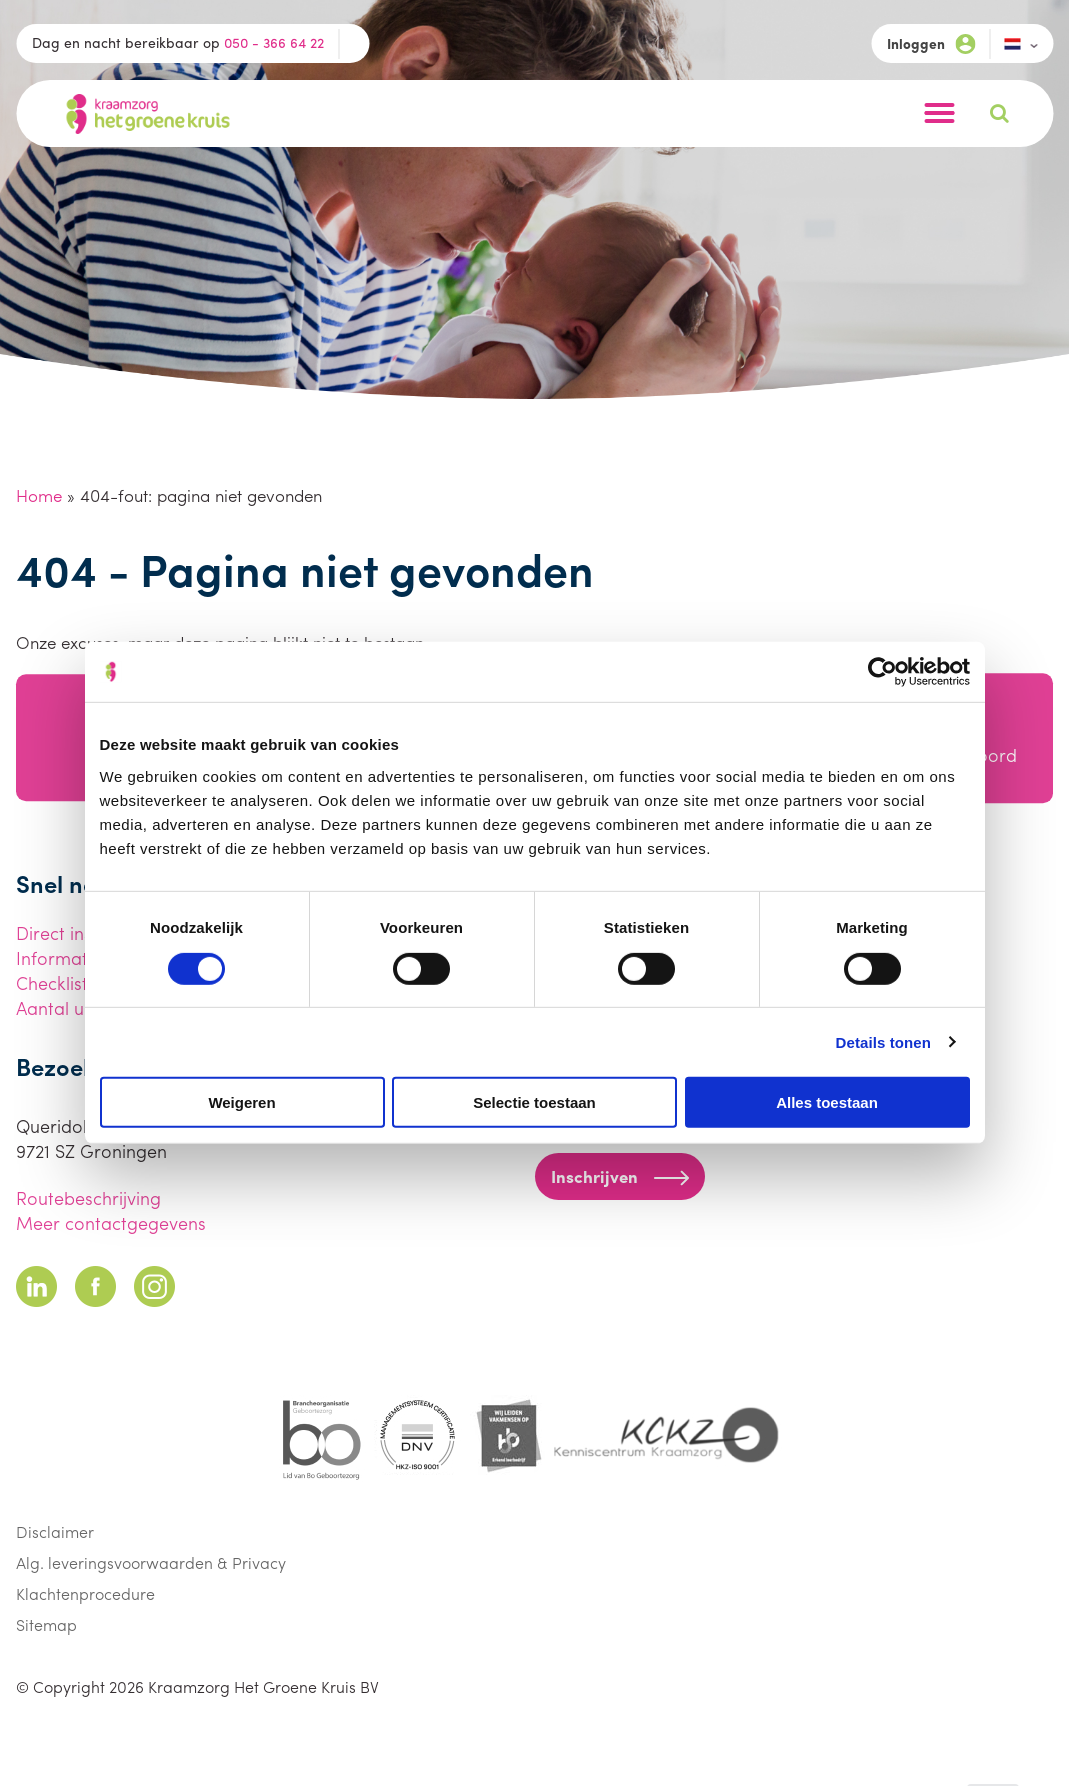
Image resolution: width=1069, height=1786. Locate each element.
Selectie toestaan (534, 1102)
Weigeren (241, 1102)
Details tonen (883, 1041)
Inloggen (931, 43)
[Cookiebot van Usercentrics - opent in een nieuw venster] (882, 672)
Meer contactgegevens (111, 1222)
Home (39, 495)
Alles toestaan (827, 1102)
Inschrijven (620, 1176)
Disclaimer (55, 1531)
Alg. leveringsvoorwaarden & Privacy (151, 1562)
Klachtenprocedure (85, 1593)
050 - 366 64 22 (274, 42)
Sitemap (46, 1624)
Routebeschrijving (88, 1197)
